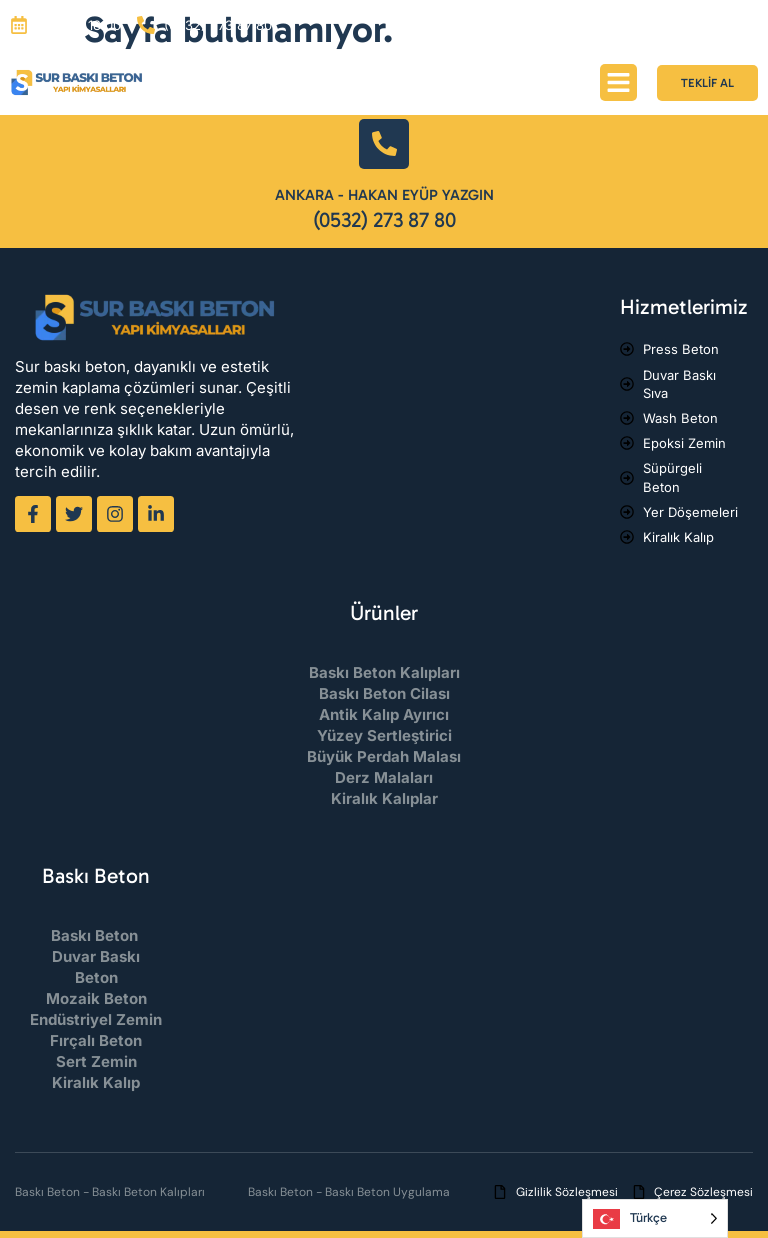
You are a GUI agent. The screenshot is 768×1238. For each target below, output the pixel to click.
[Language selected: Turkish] (655, 1218)
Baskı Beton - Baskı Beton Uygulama (349, 1192)
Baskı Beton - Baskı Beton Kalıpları (110, 1192)
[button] (619, 83)
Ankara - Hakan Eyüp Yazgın (384, 195)
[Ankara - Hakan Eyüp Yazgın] (384, 144)
